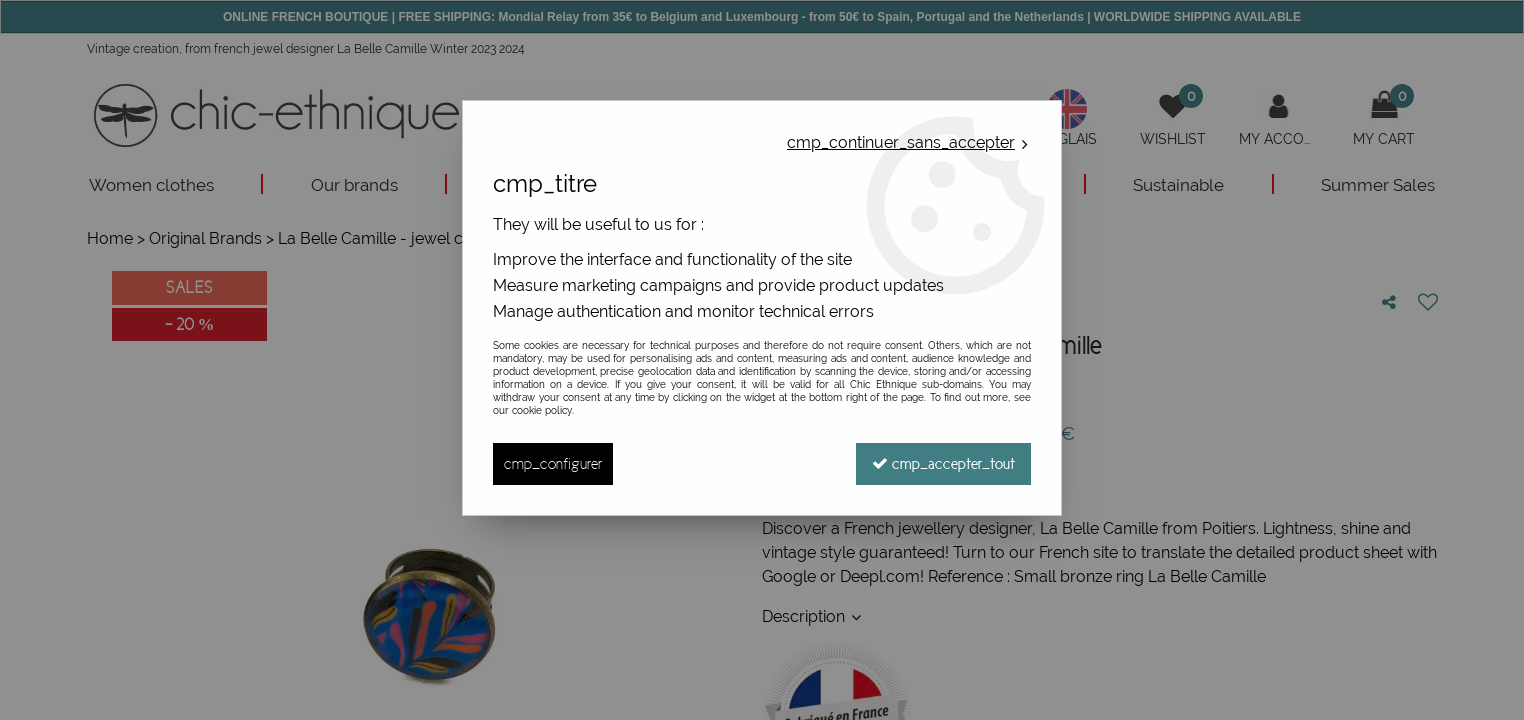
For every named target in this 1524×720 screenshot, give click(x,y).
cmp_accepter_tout (943, 463)
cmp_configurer (553, 463)
